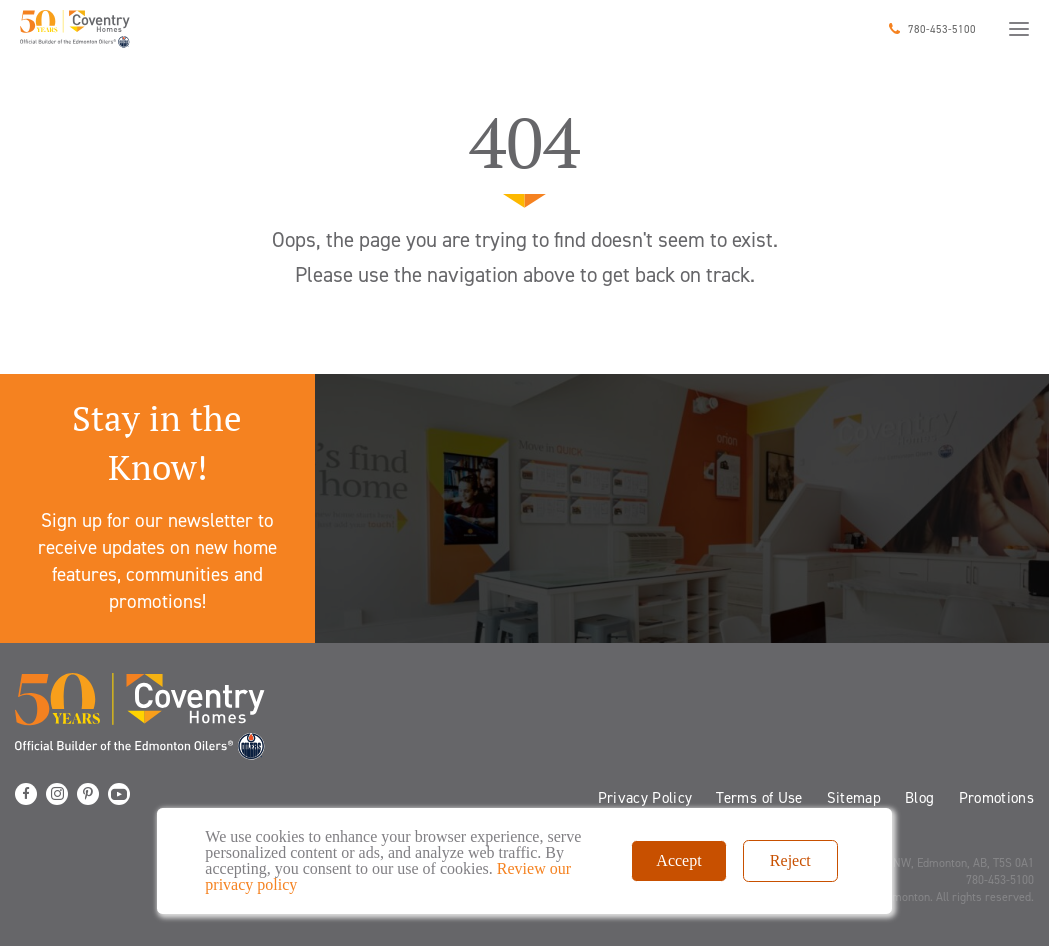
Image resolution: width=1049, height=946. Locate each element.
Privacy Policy (645, 798)
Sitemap (854, 798)
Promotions (997, 798)
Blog (919, 798)
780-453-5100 (942, 29)
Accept (678, 860)
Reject (790, 860)
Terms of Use (759, 798)
